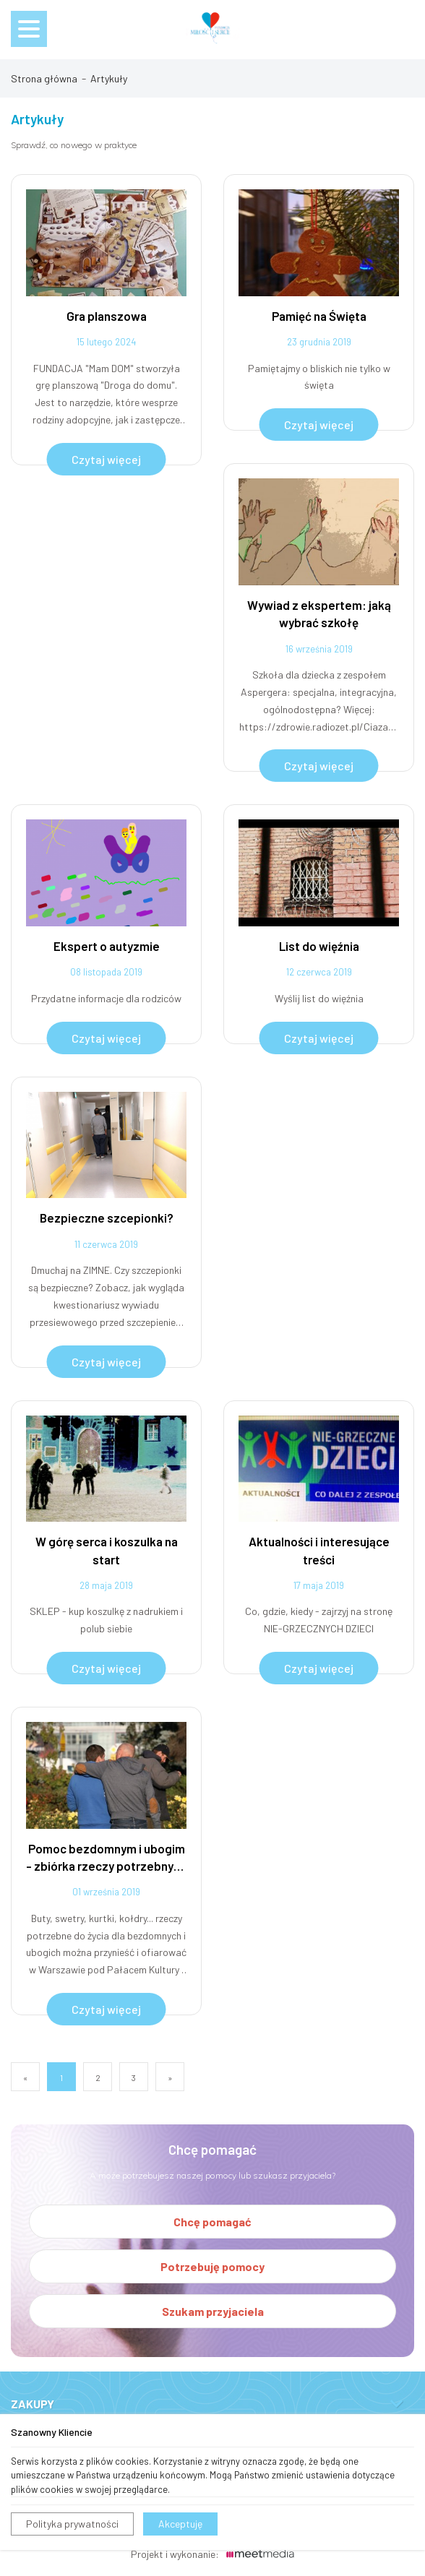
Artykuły (108, 78)
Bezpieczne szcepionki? (106, 1217)
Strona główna (44, 78)
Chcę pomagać (212, 2221)
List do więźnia (319, 946)
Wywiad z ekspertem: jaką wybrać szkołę (319, 613)
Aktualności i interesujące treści (319, 1550)
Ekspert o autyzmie (106, 946)
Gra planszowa (106, 316)
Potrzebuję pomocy (212, 2266)
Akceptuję (180, 2523)
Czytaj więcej (106, 459)
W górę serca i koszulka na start (106, 1550)
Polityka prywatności (72, 2523)
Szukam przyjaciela (213, 2311)
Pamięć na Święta (319, 316)
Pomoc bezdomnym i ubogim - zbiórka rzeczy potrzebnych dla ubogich (106, 1858)
